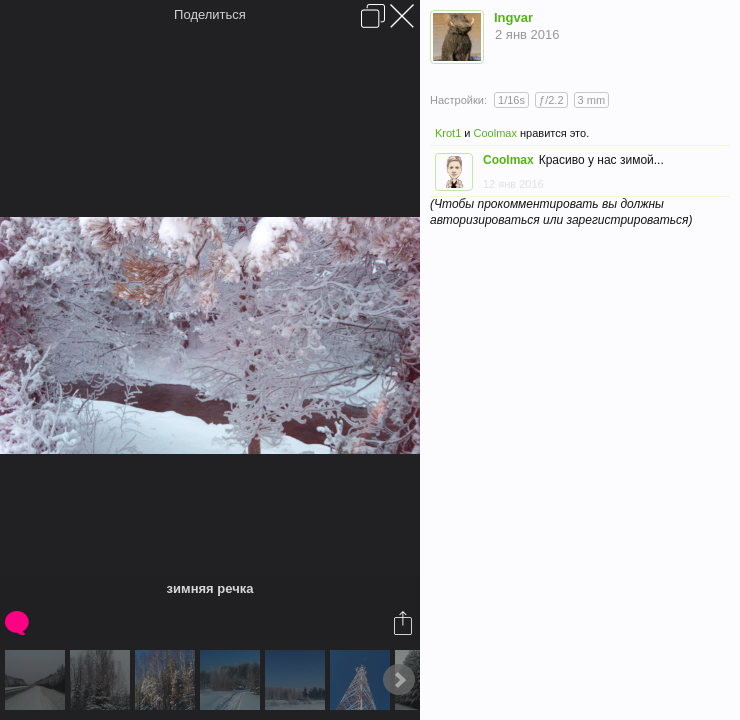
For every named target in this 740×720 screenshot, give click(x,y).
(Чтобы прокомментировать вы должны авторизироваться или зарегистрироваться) (561, 211)
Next (399, 680)
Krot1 (448, 133)
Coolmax (495, 133)
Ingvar (513, 17)
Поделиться (210, 14)
